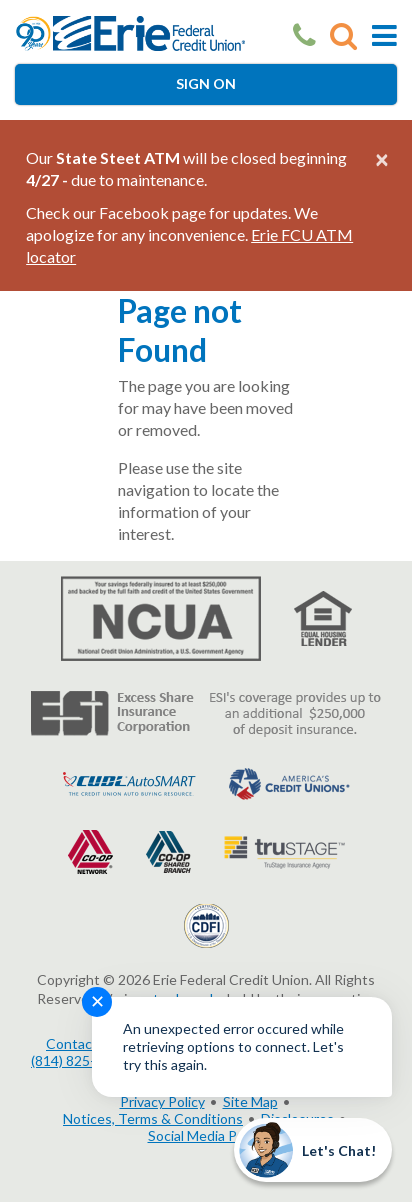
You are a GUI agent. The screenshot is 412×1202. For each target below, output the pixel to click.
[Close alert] (382, 159)
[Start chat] (313, 1150)
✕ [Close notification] (97, 1001)
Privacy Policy (162, 1101)
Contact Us (82, 1043)
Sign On (206, 83)
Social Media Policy (206, 1135)
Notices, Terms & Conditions (153, 1118)
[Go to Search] (343, 35)
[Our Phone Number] (304, 35)
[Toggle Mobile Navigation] (384, 35)
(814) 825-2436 (79, 1060)
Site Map (250, 1101)
